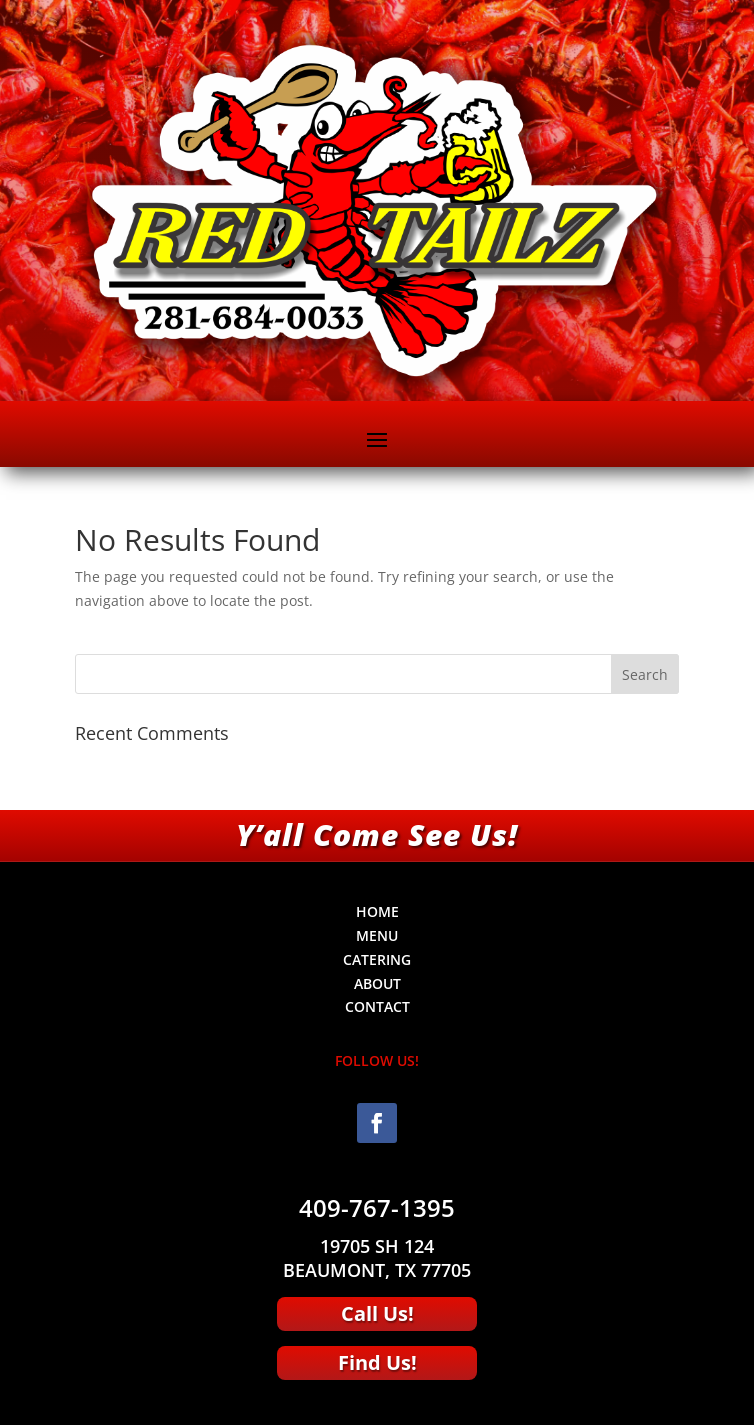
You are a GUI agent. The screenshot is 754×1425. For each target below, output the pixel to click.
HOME (377, 911)
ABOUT (377, 983)
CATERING (377, 959)
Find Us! (377, 1362)
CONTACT (377, 1006)
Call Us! (377, 1313)
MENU (377, 935)
